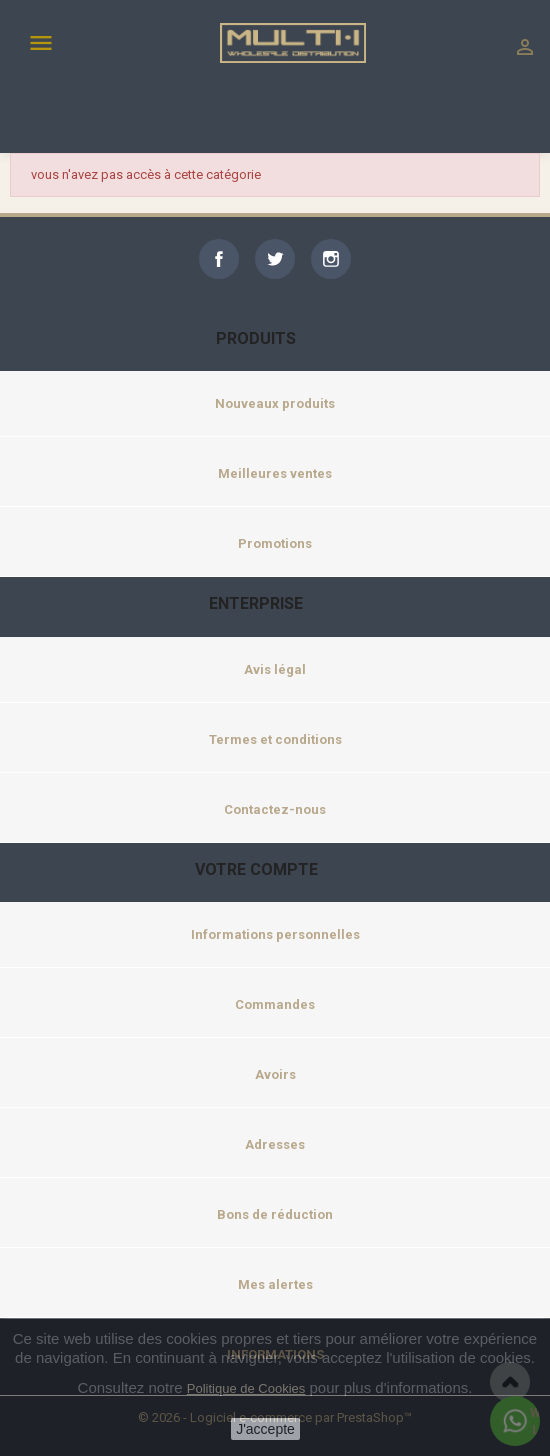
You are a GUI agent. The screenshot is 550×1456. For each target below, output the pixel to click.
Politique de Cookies (246, 1388)
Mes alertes (275, 1284)
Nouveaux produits (275, 403)
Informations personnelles (275, 934)
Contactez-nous (275, 809)
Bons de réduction (275, 1214)
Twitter (275, 259)
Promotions (275, 543)
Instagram (331, 259)
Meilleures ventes (275, 473)
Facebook (219, 259)
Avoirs (275, 1074)
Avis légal (275, 669)
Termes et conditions (275, 739)
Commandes (275, 1004)
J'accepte (265, 1429)
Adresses (275, 1144)
